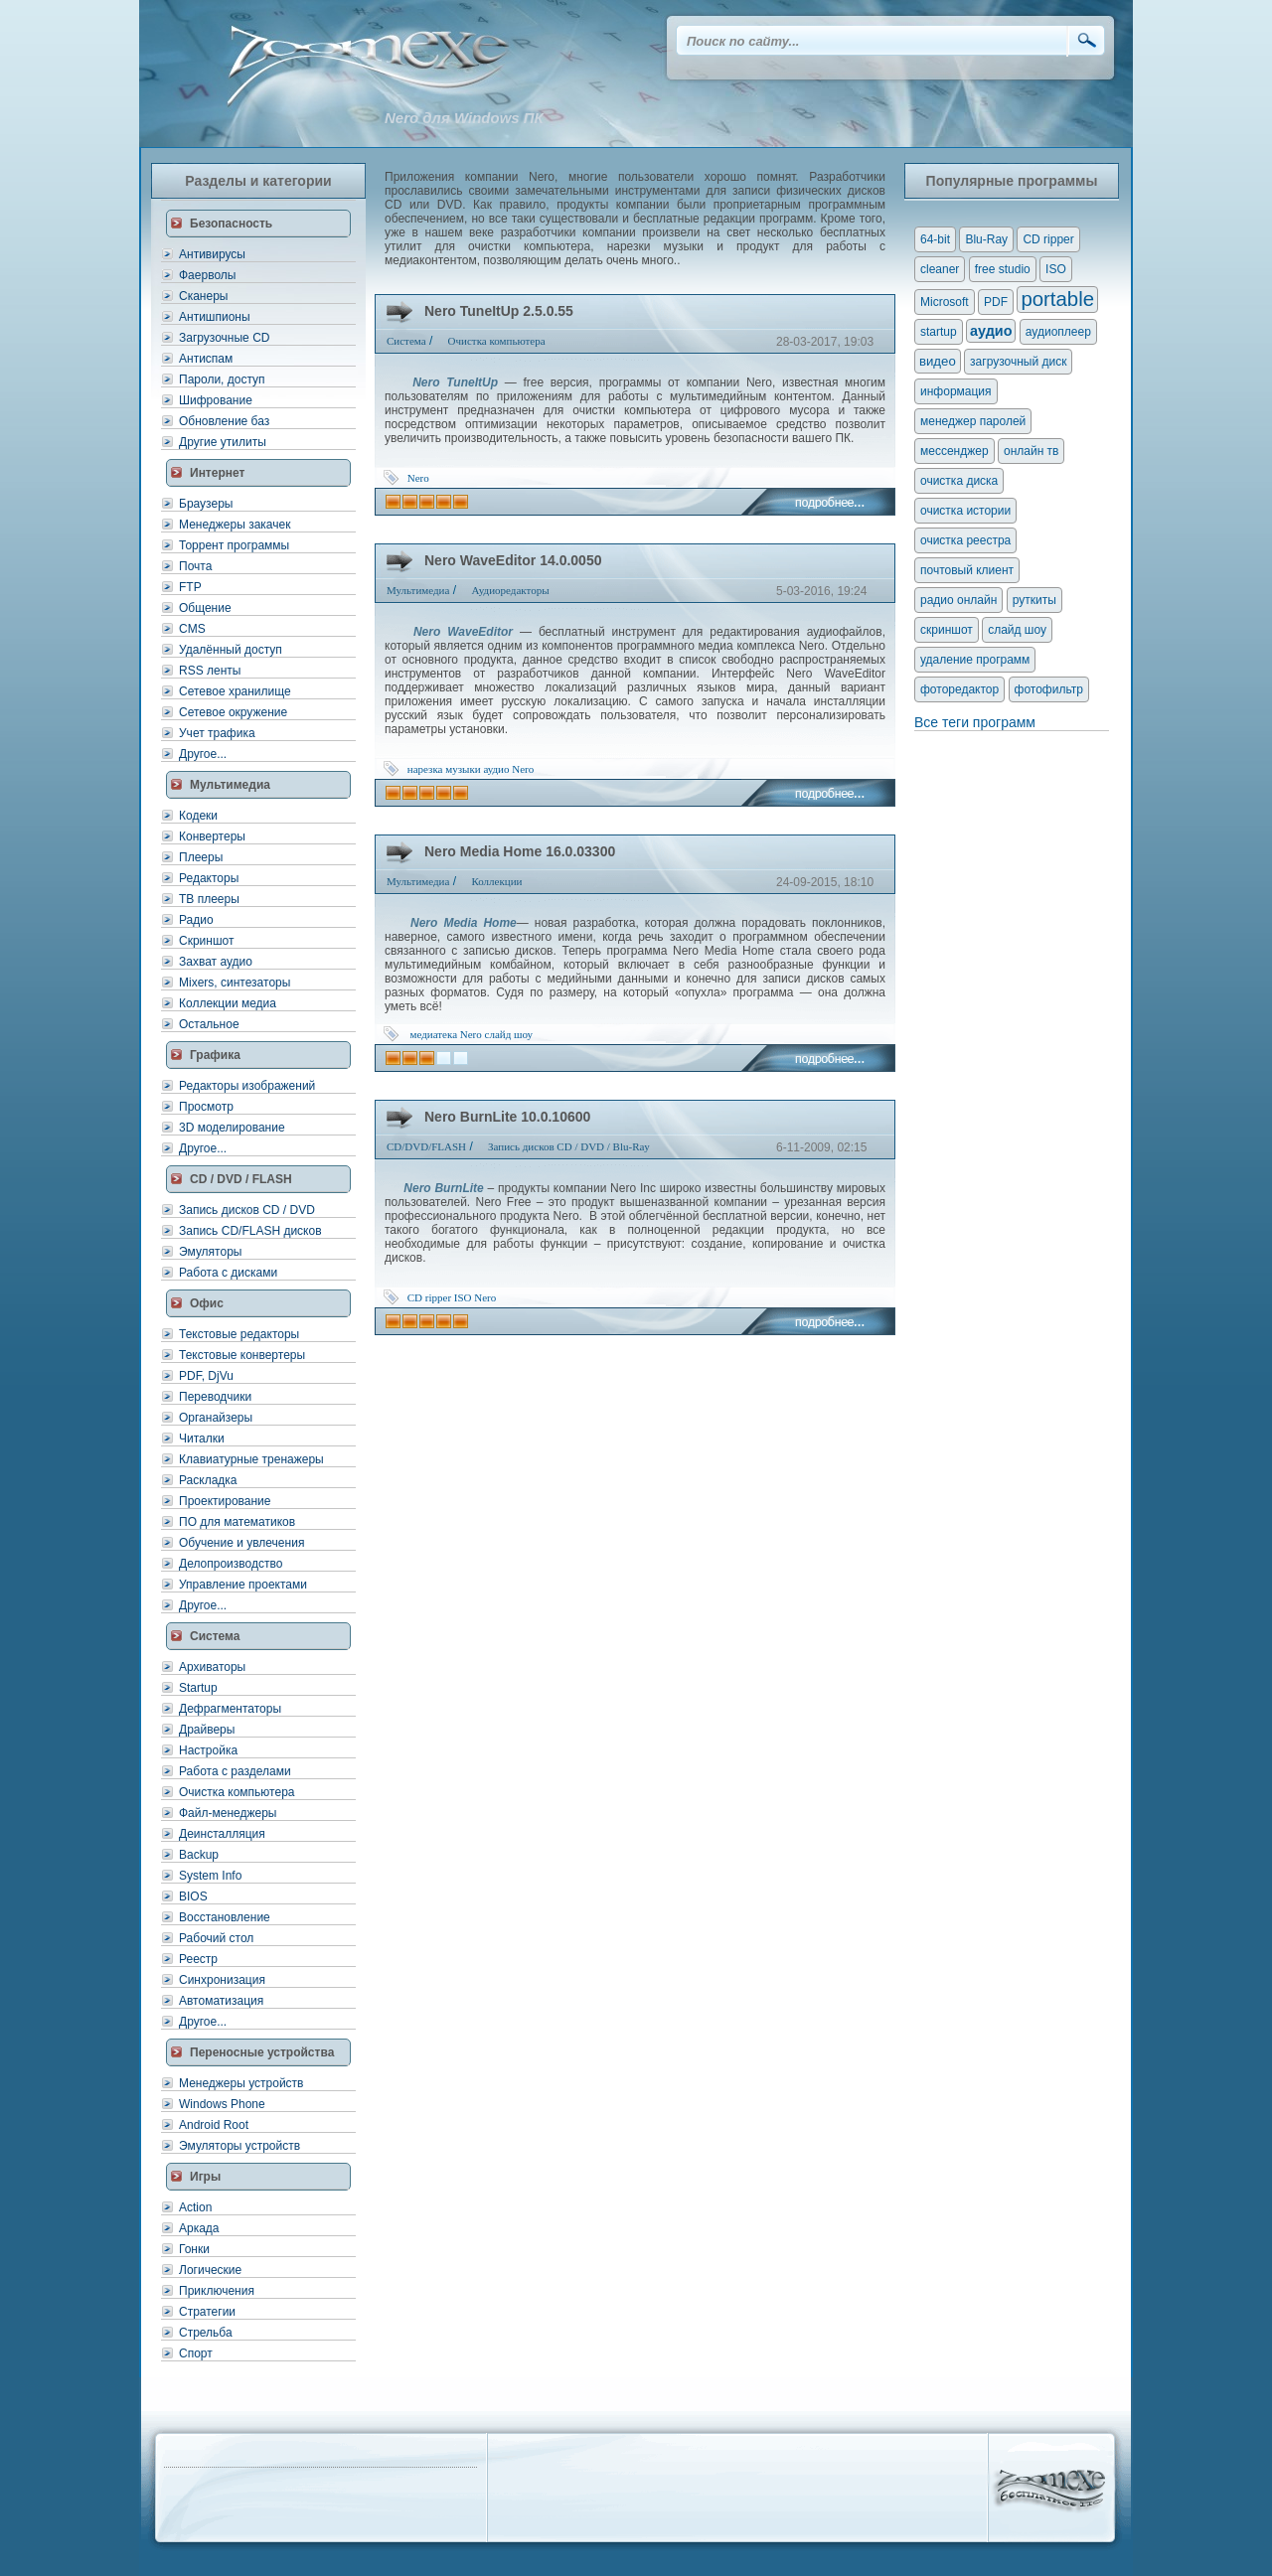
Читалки (202, 1438)
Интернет (217, 473)
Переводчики (215, 1397)
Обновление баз (224, 421)
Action (195, 2207)
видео (937, 361)
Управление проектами (243, 1584)
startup (938, 332)
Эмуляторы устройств (239, 2146)
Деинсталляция (222, 1834)
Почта (195, 566)
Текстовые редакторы (239, 1334)
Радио (196, 920)
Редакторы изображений (247, 1086)
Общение (205, 608)
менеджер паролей (973, 421)
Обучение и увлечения (241, 1543)
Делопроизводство (230, 1564)
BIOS (193, 1896)
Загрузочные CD (224, 338)
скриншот (946, 630)
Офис (207, 1303)
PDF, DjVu (206, 1376)
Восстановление (224, 1917)
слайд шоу (509, 1034)
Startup (198, 1688)
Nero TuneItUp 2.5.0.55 (498, 311)
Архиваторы (212, 1667)
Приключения (216, 2291)
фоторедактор (959, 689)
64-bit (935, 239)
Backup (199, 1855)
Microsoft (944, 302)
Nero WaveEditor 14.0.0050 (512, 560)
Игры (205, 2177)
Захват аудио (215, 962)
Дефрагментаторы (230, 1709)
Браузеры (206, 504)
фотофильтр (1049, 689)
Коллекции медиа (227, 1003)
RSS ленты (209, 671)
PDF (996, 302)
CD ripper (429, 1297)
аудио (496, 769)
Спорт (196, 2353)
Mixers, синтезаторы (234, 982)
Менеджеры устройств (241, 2083)
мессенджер (954, 451)
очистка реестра (965, 540)
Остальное (209, 1024)
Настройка (208, 1750)
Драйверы (207, 1730)
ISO (463, 1297)
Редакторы (208, 878)
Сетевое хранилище (235, 691)
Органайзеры (215, 1418)
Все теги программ (974, 722)
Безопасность (231, 223)
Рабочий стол (216, 1938)
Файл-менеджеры (227, 1813)
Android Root (213, 2125)
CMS (192, 629)
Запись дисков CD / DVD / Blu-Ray (569, 1146)
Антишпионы (214, 317)
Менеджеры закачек (234, 524)
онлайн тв (1031, 451)
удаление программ (975, 660)
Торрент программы (234, 545)
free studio (1003, 269)
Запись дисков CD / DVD (247, 1210)
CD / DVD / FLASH (241, 1179)
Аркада (199, 2228)
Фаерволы (207, 275)
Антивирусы (212, 254)
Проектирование (225, 1501)
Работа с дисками (228, 1273)
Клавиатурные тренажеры (251, 1459)
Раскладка (208, 1480)
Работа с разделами (235, 1771)
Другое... (203, 754)
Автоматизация (221, 2001)
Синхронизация (222, 1980)
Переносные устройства (262, 2052)
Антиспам (206, 359)
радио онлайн (958, 600)
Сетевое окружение (233, 712)
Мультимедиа (230, 785)
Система (215, 1636)
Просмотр (206, 1107)
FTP (190, 587)
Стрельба (206, 2333)
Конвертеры (212, 836)
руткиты (1034, 600)
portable (1057, 299)
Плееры (201, 857)
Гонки (194, 2249)
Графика (215, 1055)
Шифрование (215, 400)
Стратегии (207, 2312)
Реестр (198, 1959)
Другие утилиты (222, 442)
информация (956, 391)
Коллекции (496, 881)
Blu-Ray (986, 239)
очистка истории (965, 511)
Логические (210, 2270)
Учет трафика (217, 733)
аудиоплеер (1058, 332)
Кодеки (198, 816)
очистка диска (959, 481)
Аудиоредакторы (510, 590)
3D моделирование (232, 1128)
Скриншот (206, 941)
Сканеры (203, 296)
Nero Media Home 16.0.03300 (519, 851)
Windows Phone (222, 2104)
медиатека (434, 1034)
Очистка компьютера (236, 1792)
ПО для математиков (237, 1522)
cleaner (939, 269)
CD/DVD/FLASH (426, 1146)
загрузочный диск (1018, 362)
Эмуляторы (210, 1252)
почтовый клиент (967, 570)
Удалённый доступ (230, 650)
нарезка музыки (444, 769)
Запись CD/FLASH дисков (250, 1231)
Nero (418, 478)
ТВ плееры (209, 899)
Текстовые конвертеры (242, 1355)
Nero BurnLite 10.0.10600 (507, 1117)
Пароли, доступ (222, 379)
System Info (210, 1876)
